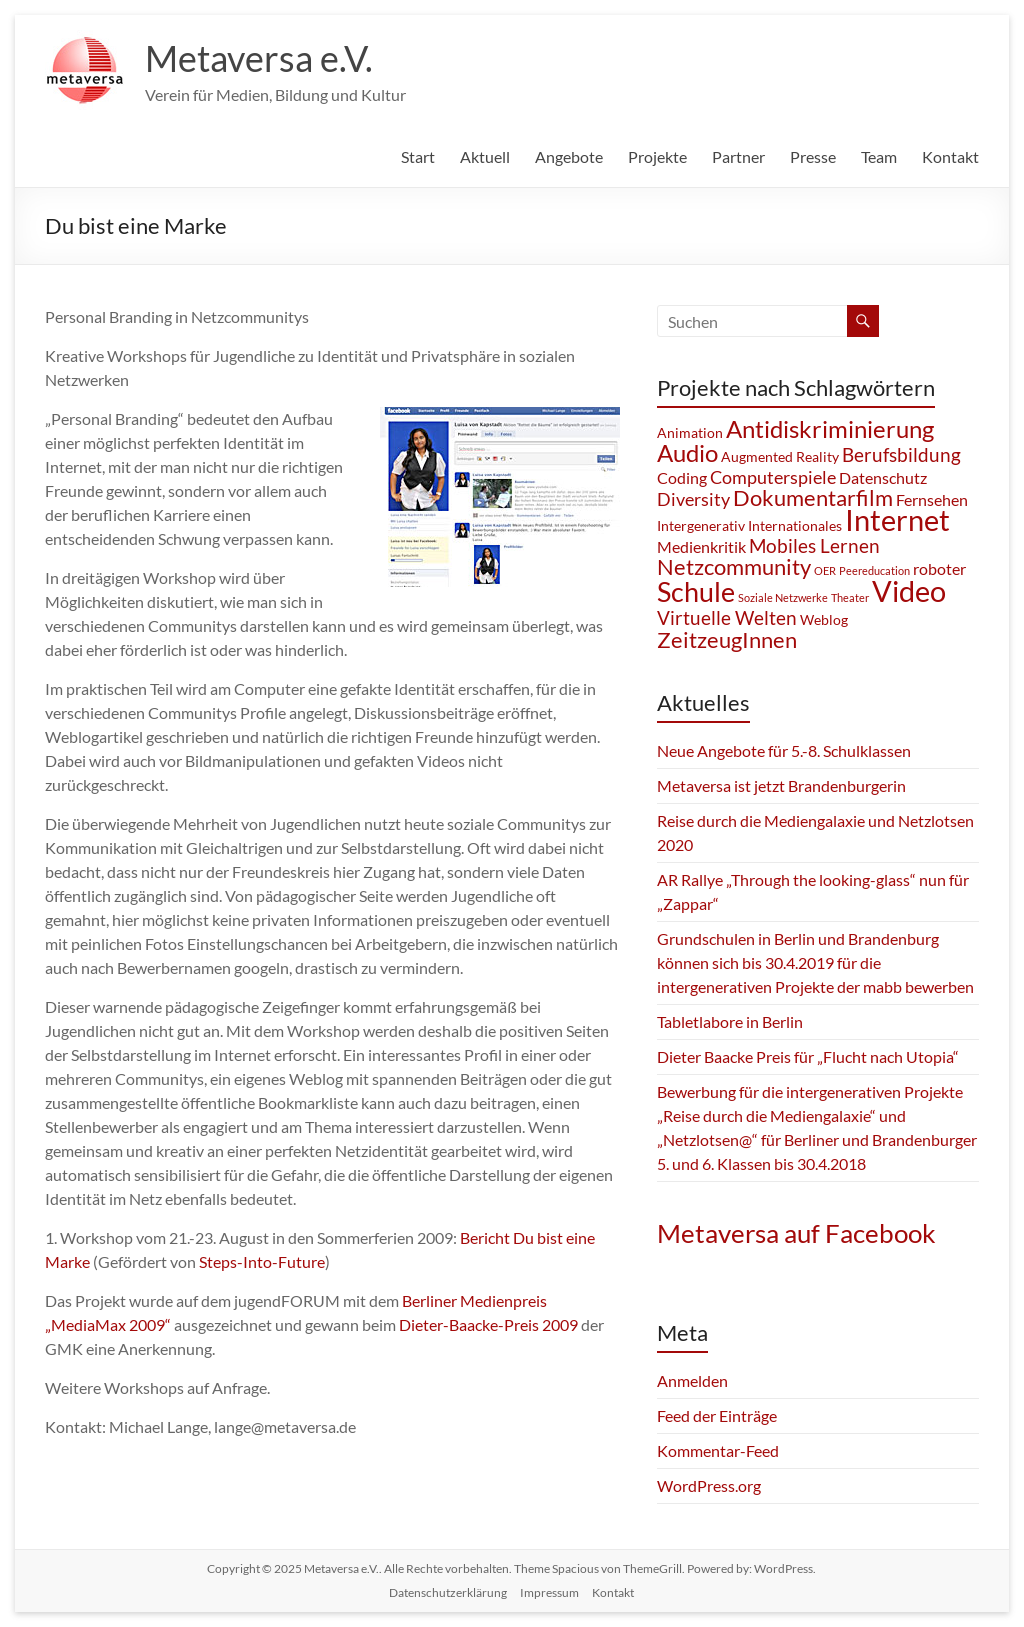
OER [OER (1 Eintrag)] (825, 570)
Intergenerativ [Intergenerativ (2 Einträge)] (701, 525)
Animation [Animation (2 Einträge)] (690, 432)
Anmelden (692, 1380)
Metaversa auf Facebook (796, 1233)
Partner (738, 156)
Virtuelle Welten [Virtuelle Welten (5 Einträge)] (727, 617)
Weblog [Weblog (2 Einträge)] (824, 619)
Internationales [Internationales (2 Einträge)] (795, 525)
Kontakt (950, 156)
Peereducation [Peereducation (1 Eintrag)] (874, 570)
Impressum (549, 1592)
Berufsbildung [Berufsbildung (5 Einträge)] (901, 454)
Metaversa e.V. (259, 58)
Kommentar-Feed (718, 1450)
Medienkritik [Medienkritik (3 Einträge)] (701, 546)
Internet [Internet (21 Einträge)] (897, 519)
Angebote (569, 156)
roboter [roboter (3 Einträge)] (939, 568)
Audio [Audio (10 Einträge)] (687, 452)
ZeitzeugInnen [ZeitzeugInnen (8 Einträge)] (727, 639)
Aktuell (485, 156)
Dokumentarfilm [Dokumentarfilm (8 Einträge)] (813, 497)
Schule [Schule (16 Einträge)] (696, 591)
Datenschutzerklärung (448, 1592)
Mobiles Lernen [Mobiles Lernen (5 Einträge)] (814, 545)
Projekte (657, 156)
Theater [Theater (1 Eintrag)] (850, 597)
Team (879, 156)
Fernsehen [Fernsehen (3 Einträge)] (932, 499)
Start (418, 156)
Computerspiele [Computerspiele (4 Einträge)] (773, 477)
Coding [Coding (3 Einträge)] (682, 477)
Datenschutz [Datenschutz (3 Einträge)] (883, 477)
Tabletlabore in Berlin (730, 1021)
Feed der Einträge (717, 1415)
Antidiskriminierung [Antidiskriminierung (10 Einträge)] (830, 428)
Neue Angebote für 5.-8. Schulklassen (784, 750)
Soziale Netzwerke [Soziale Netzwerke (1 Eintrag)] (783, 597)
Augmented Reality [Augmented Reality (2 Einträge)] (780, 456)
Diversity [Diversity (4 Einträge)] (693, 499)
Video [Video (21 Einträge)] (909, 590)
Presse (813, 156)
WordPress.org (709, 1485)
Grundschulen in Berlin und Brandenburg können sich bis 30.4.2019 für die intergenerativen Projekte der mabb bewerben (815, 962)
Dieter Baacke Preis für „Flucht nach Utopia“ (808, 1056)
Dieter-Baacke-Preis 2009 (488, 1324)
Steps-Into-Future (262, 1261)
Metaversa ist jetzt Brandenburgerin (781, 785)
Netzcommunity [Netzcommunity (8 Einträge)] (734, 566)
